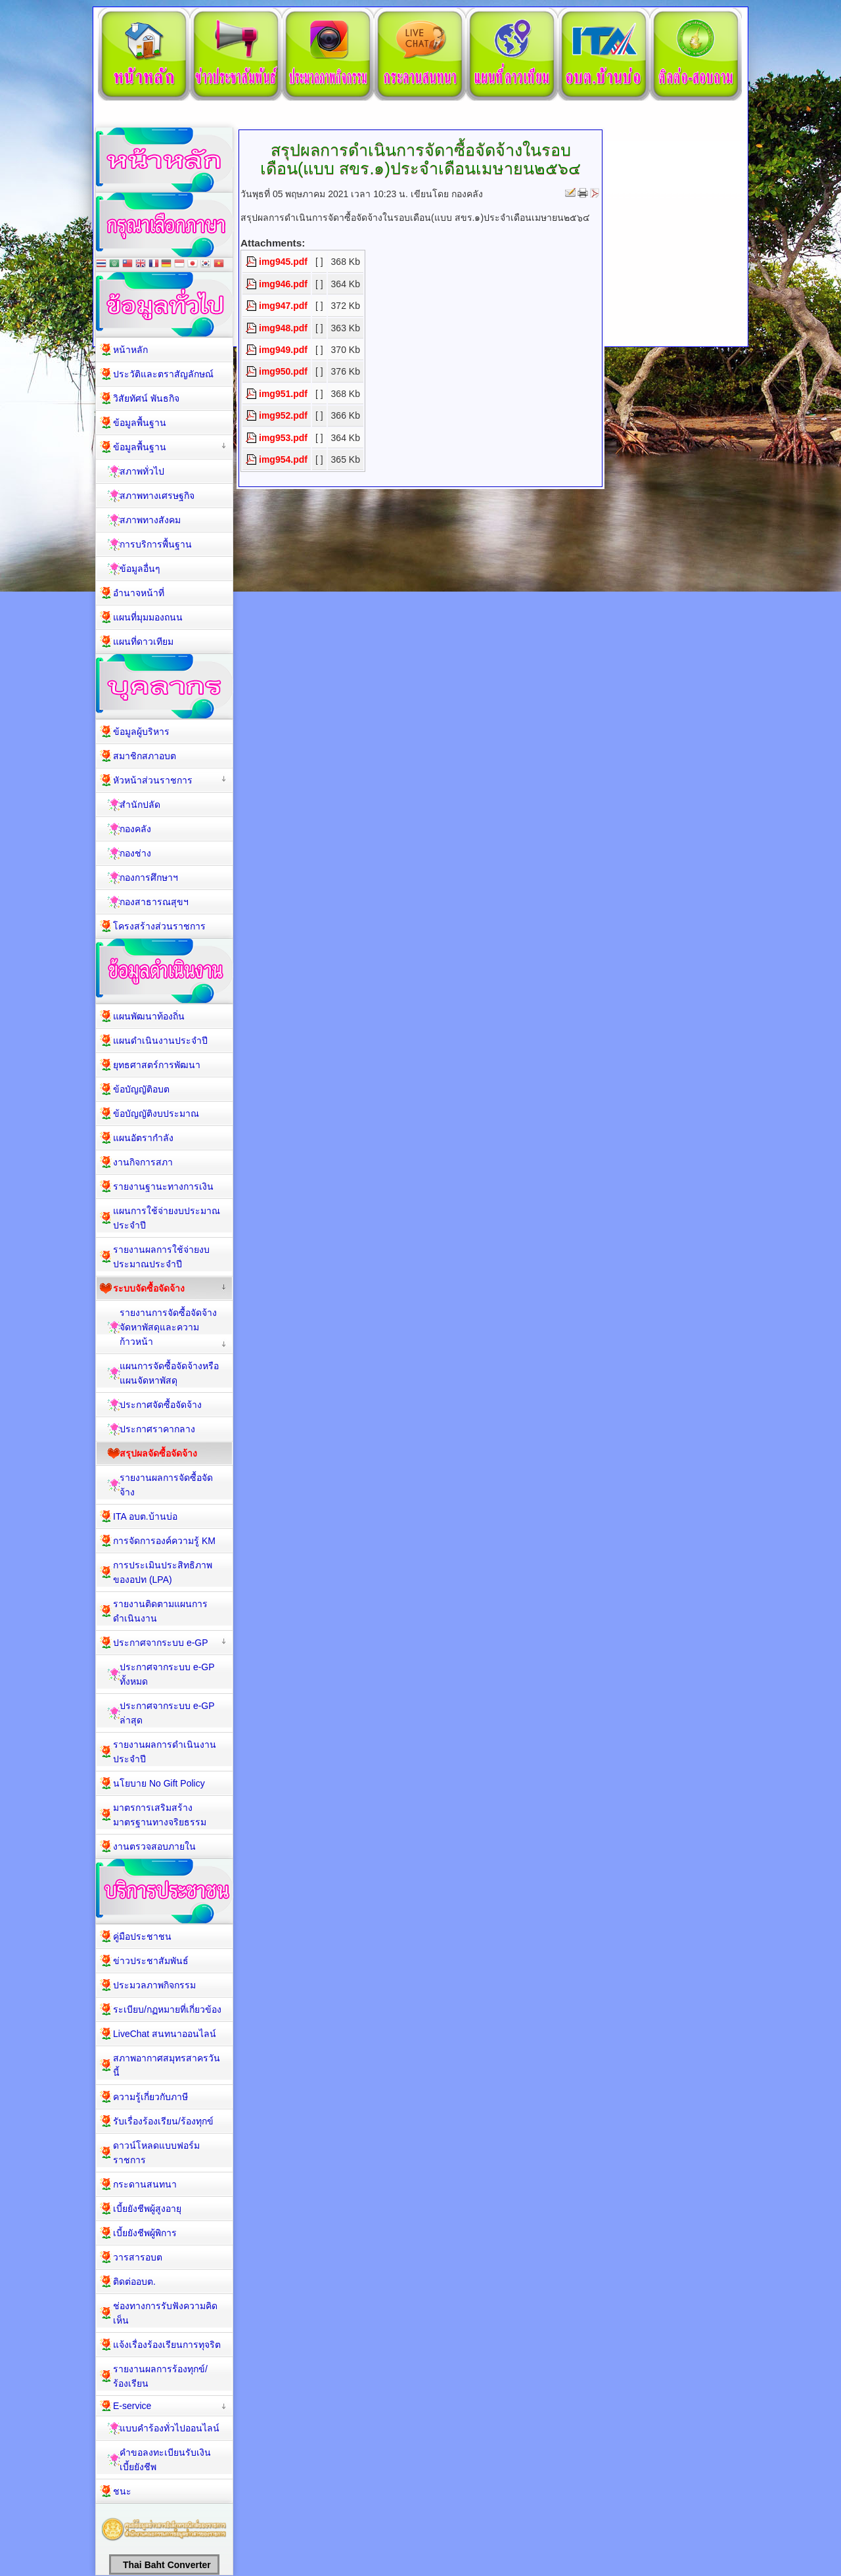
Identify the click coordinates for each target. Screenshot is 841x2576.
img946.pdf (283, 284)
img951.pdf (283, 393)
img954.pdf (283, 459)
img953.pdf (283, 438)
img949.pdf (283, 349)
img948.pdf (283, 328)
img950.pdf (283, 371)
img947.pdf (283, 305)
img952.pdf (283, 415)
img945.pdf (283, 261)
